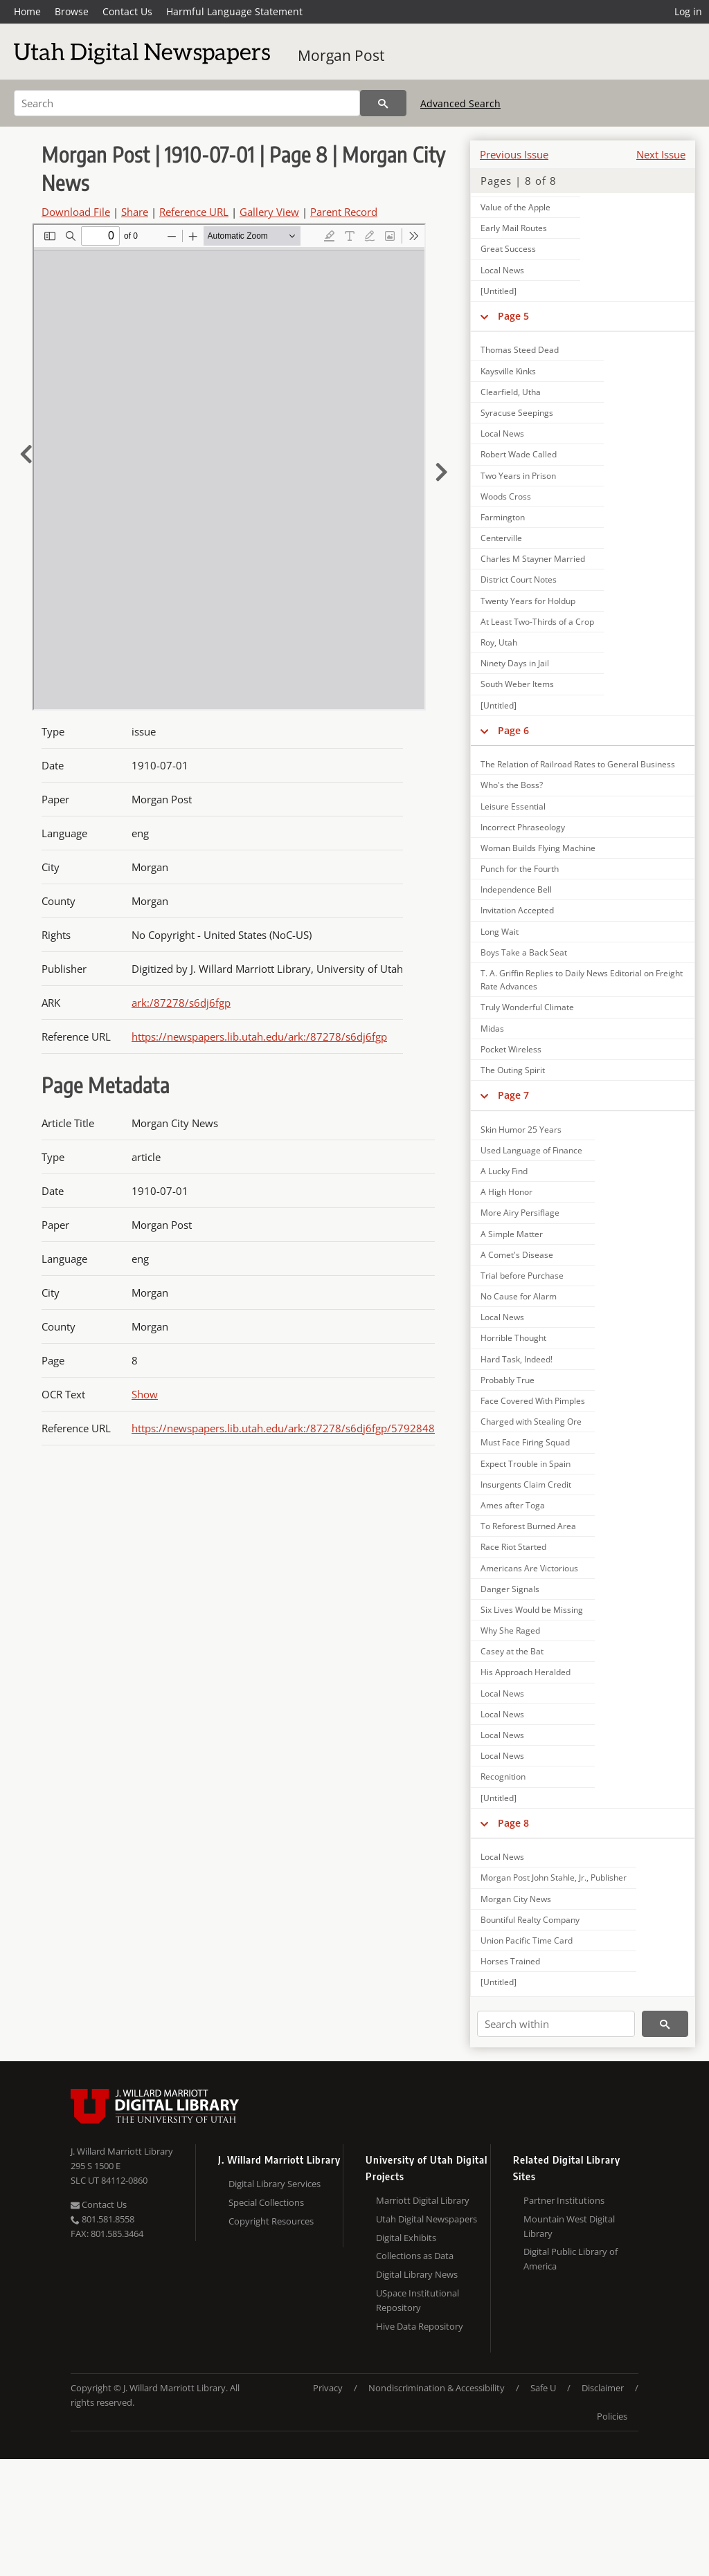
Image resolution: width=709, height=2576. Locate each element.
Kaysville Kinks (508, 371)
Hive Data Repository (419, 2326)
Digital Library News (417, 2274)
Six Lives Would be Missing (532, 1610)
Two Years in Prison (518, 476)
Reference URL (193, 212)
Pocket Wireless (511, 1049)
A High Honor (506, 1192)
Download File (76, 212)
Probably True (508, 1380)
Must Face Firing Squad (525, 1442)
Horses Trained (510, 1961)
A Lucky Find (504, 1171)
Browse (72, 11)
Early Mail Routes (514, 228)
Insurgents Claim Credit (526, 1484)
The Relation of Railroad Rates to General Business (578, 764)
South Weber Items (517, 684)
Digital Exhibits (406, 2237)
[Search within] (556, 2024)
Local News (502, 270)
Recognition (503, 1776)
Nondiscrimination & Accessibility (436, 2388)
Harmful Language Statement (234, 11)
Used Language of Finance (531, 1150)
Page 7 (513, 1095)
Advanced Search (460, 103)
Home (27, 11)
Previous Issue (514, 154)
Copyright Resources (271, 2221)
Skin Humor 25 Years (521, 1129)
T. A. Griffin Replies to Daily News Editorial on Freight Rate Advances (582, 979)
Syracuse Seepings (517, 413)
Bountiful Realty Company (530, 1920)
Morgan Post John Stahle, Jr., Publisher (554, 1877)
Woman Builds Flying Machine (538, 848)
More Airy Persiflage (520, 1212)
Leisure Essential (513, 806)
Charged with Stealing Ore (531, 1421)
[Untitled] (499, 291)
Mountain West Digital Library (569, 2226)
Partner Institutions (563, 2200)
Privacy (328, 2388)
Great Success (508, 249)
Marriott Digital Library (422, 2200)
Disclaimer (603, 2388)
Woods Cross (506, 496)
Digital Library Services (274, 2183)
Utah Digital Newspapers (426, 2219)
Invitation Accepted (517, 910)
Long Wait (500, 932)
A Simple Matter (512, 1234)
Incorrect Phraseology (523, 827)
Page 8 (513, 1822)
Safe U (543, 2388)
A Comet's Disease (517, 1255)
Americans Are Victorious (529, 1568)
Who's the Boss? (512, 785)
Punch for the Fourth (520, 869)
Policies (612, 2416)
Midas (492, 1028)
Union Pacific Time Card (527, 1940)
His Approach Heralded (526, 1672)
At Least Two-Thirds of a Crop (537, 622)
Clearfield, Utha (511, 392)
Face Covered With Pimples (533, 1401)
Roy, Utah (499, 642)
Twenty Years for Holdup (528, 601)
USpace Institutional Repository (417, 2300)
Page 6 (513, 730)
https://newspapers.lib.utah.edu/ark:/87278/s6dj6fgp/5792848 (283, 1428)
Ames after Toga (513, 1505)
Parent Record (343, 212)
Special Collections (266, 2202)
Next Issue (660, 154)
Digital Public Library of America (570, 2258)
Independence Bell (516, 889)
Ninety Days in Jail (515, 663)
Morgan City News (516, 1899)
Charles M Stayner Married (533, 559)
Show (145, 1394)
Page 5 (513, 315)
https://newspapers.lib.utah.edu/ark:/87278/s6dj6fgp (259, 1036)
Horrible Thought (513, 1338)
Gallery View (269, 212)
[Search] (187, 103)
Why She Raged (510, 1630)
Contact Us (127, 11)
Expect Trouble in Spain (526, 1464)
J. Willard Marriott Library (122, 2151)
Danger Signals (510, 1589)
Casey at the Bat (512, 1651)
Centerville (501, 538)
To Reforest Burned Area (528, 1526)
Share (134, 212)
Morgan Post (341, 55)
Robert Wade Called (519, 454)
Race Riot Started (513, 1547)
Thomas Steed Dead (520, 350)
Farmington (503, 517)
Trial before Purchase (522, 1275)
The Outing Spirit (513, 1070)
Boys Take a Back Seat (524, 952)
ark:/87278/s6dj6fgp (181, 1003)
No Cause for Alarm (519, 1296)
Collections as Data (415, 2255)
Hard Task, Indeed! (517, 1359)
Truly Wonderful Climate (527, 1007)
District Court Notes (519, 579)
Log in (688, 11)
